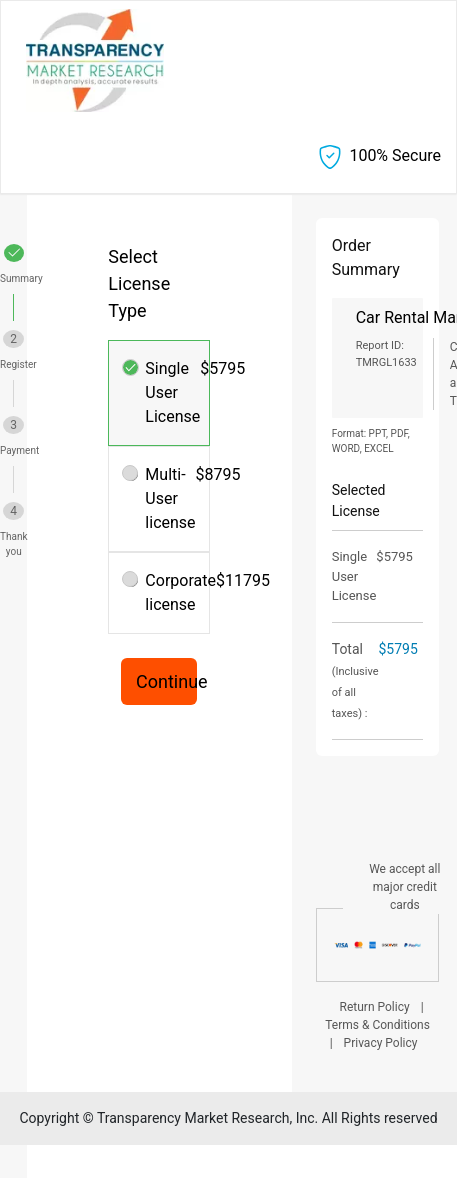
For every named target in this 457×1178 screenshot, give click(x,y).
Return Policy (375, 1007)
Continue (166, 681)
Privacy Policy (381, 1043)
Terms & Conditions (377, 1025)
